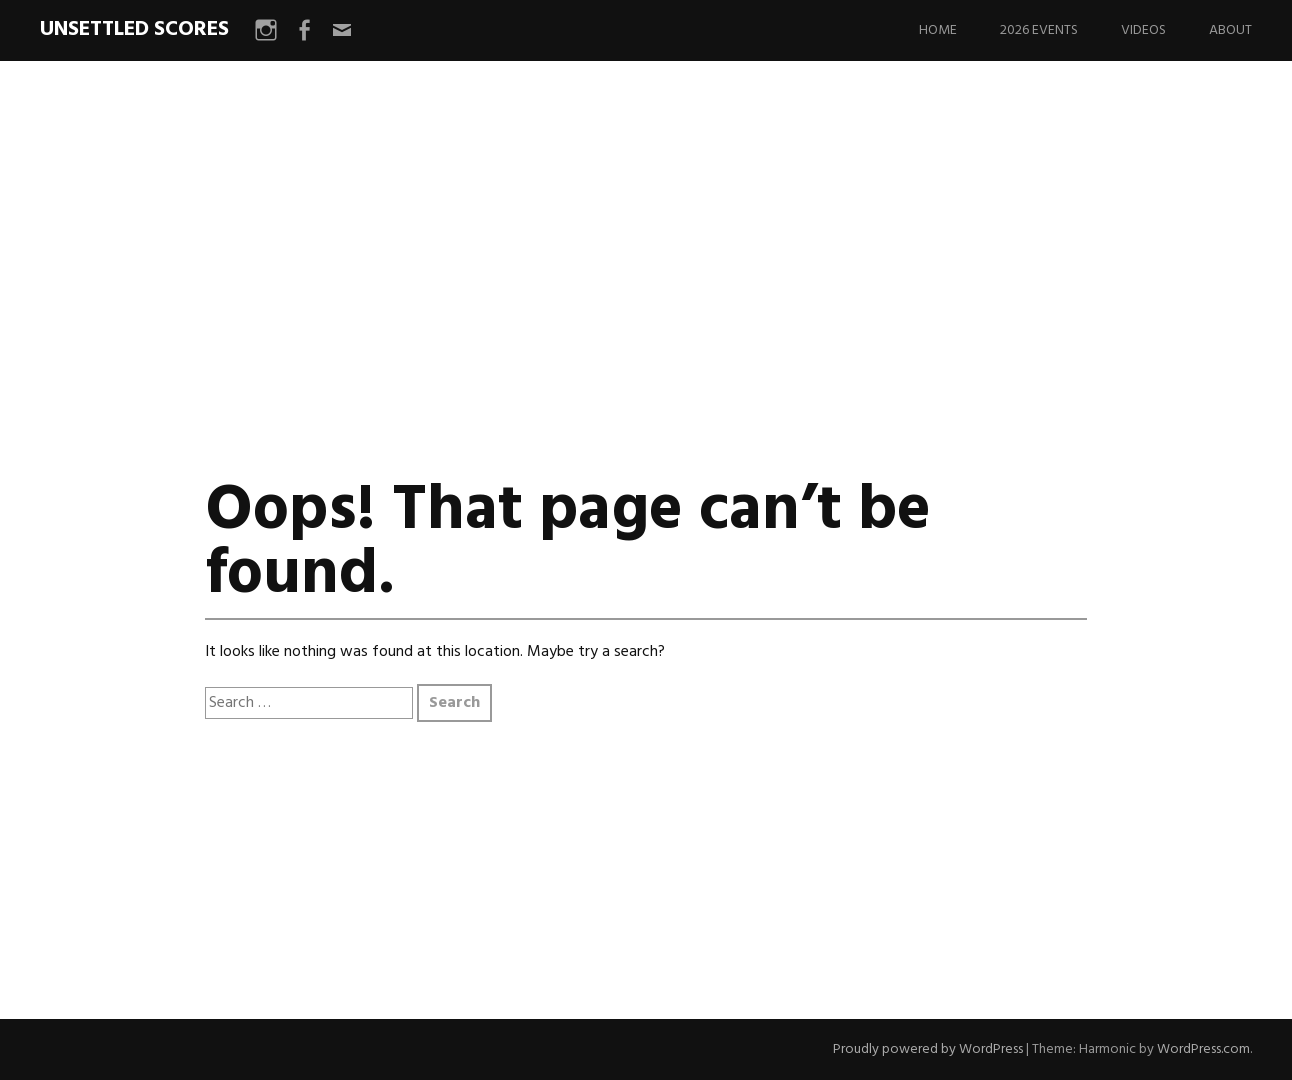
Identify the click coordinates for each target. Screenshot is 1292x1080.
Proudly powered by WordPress (928, 1049)
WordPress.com (1203, 1049)
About (1230, 30)
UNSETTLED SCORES (134, 29)
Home (938, 30)
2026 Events (1039, 30)
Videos (1143, 30)
